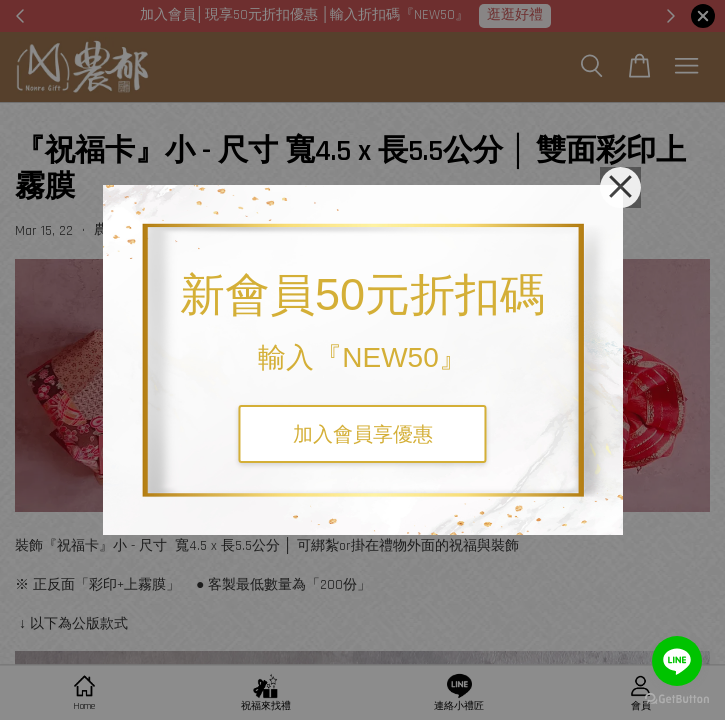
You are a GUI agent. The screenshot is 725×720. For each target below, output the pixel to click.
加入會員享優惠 (363, 434)
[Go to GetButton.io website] (677, 699)
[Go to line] (677, 661)
